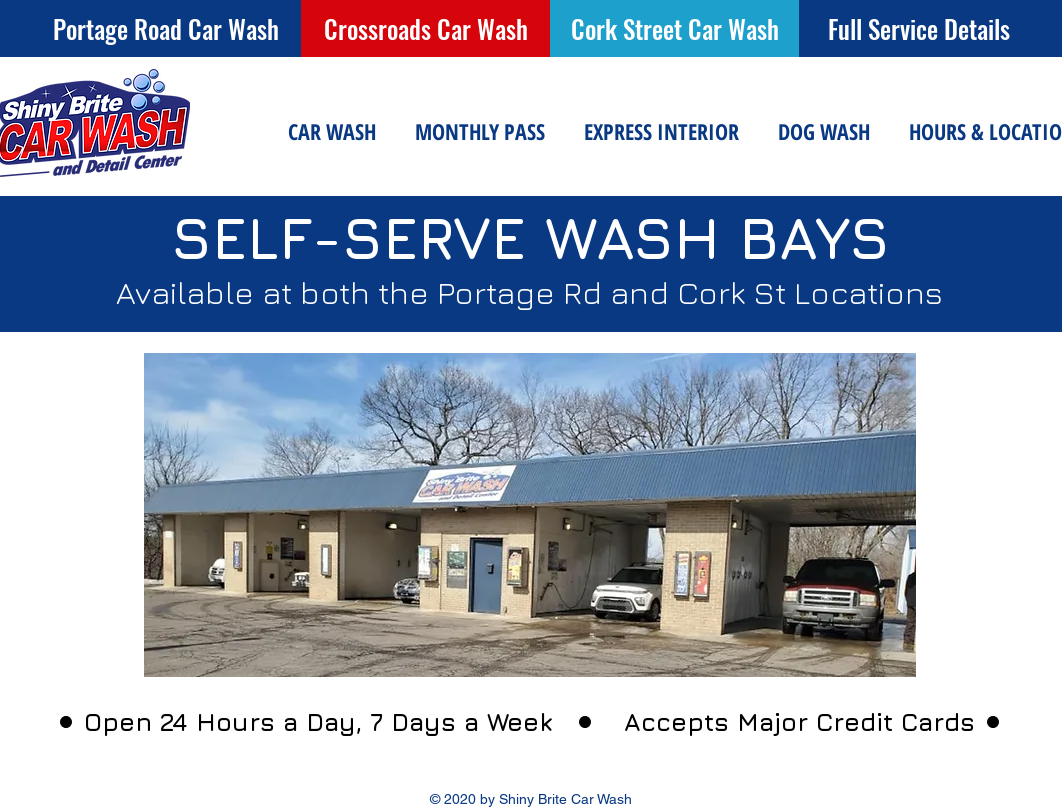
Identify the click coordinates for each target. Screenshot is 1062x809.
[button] (332, 131)
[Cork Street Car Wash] (674, 28)
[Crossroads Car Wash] (425, 28)
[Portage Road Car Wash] (165, 28)
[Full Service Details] (918, 28)
